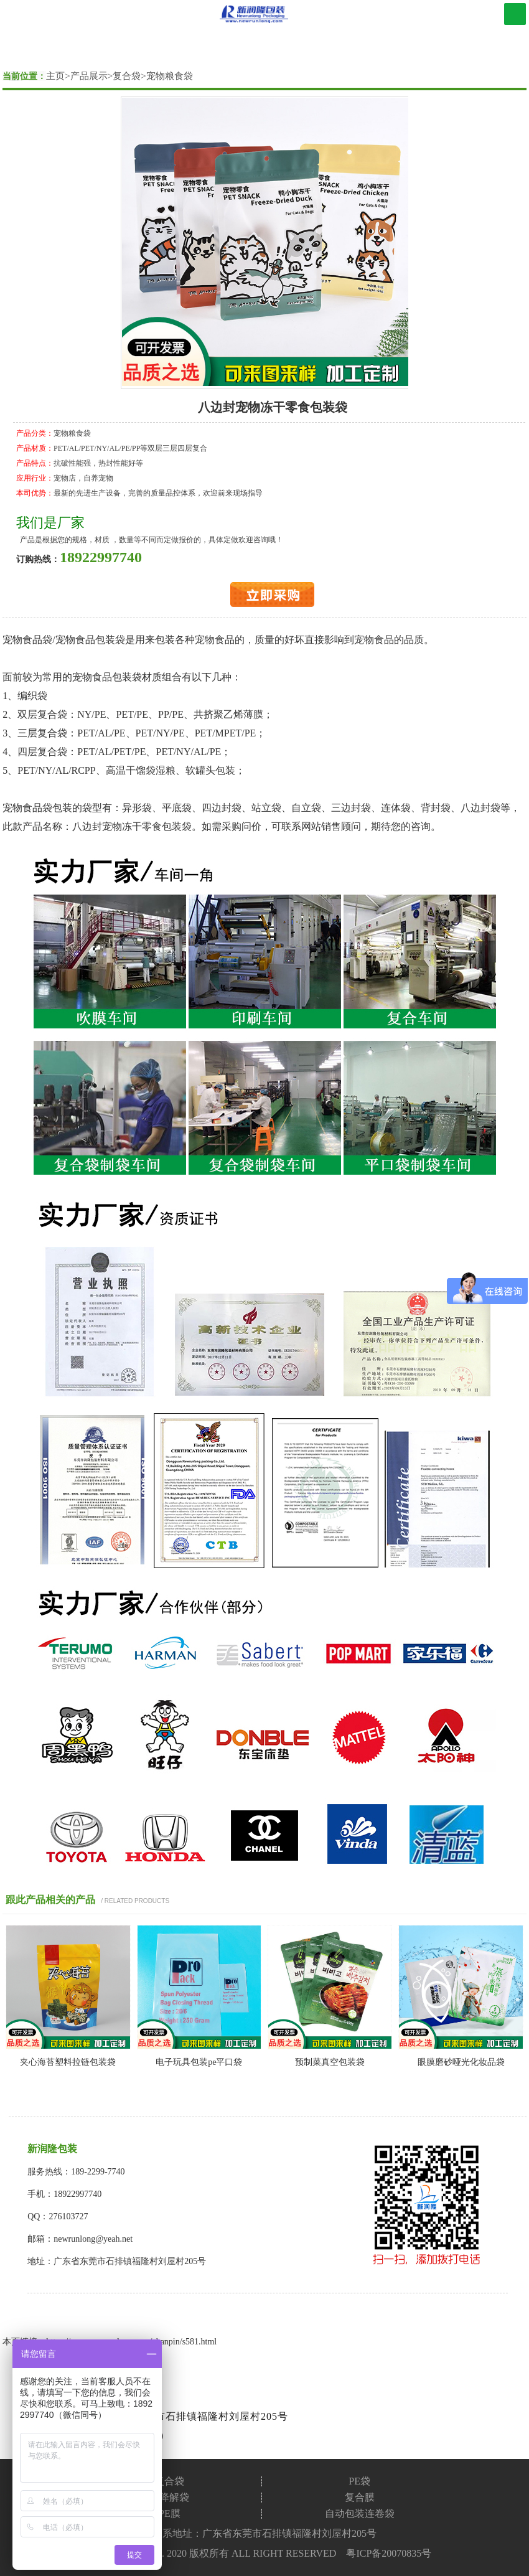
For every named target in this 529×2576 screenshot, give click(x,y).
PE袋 (359, 2481)
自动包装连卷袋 (360, 2514)
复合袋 (127, 76)
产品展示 (89, 76)
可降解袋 (169, 2498)
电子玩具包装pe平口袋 (199, 2062)
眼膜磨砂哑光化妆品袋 (461, 2062)
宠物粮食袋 (169, 76)
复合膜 (360, 2498)
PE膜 (169, 2514)
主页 (55, 76)
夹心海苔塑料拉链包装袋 (68, 2062)
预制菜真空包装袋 (330, 2062)
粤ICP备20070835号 (388, 2553)
